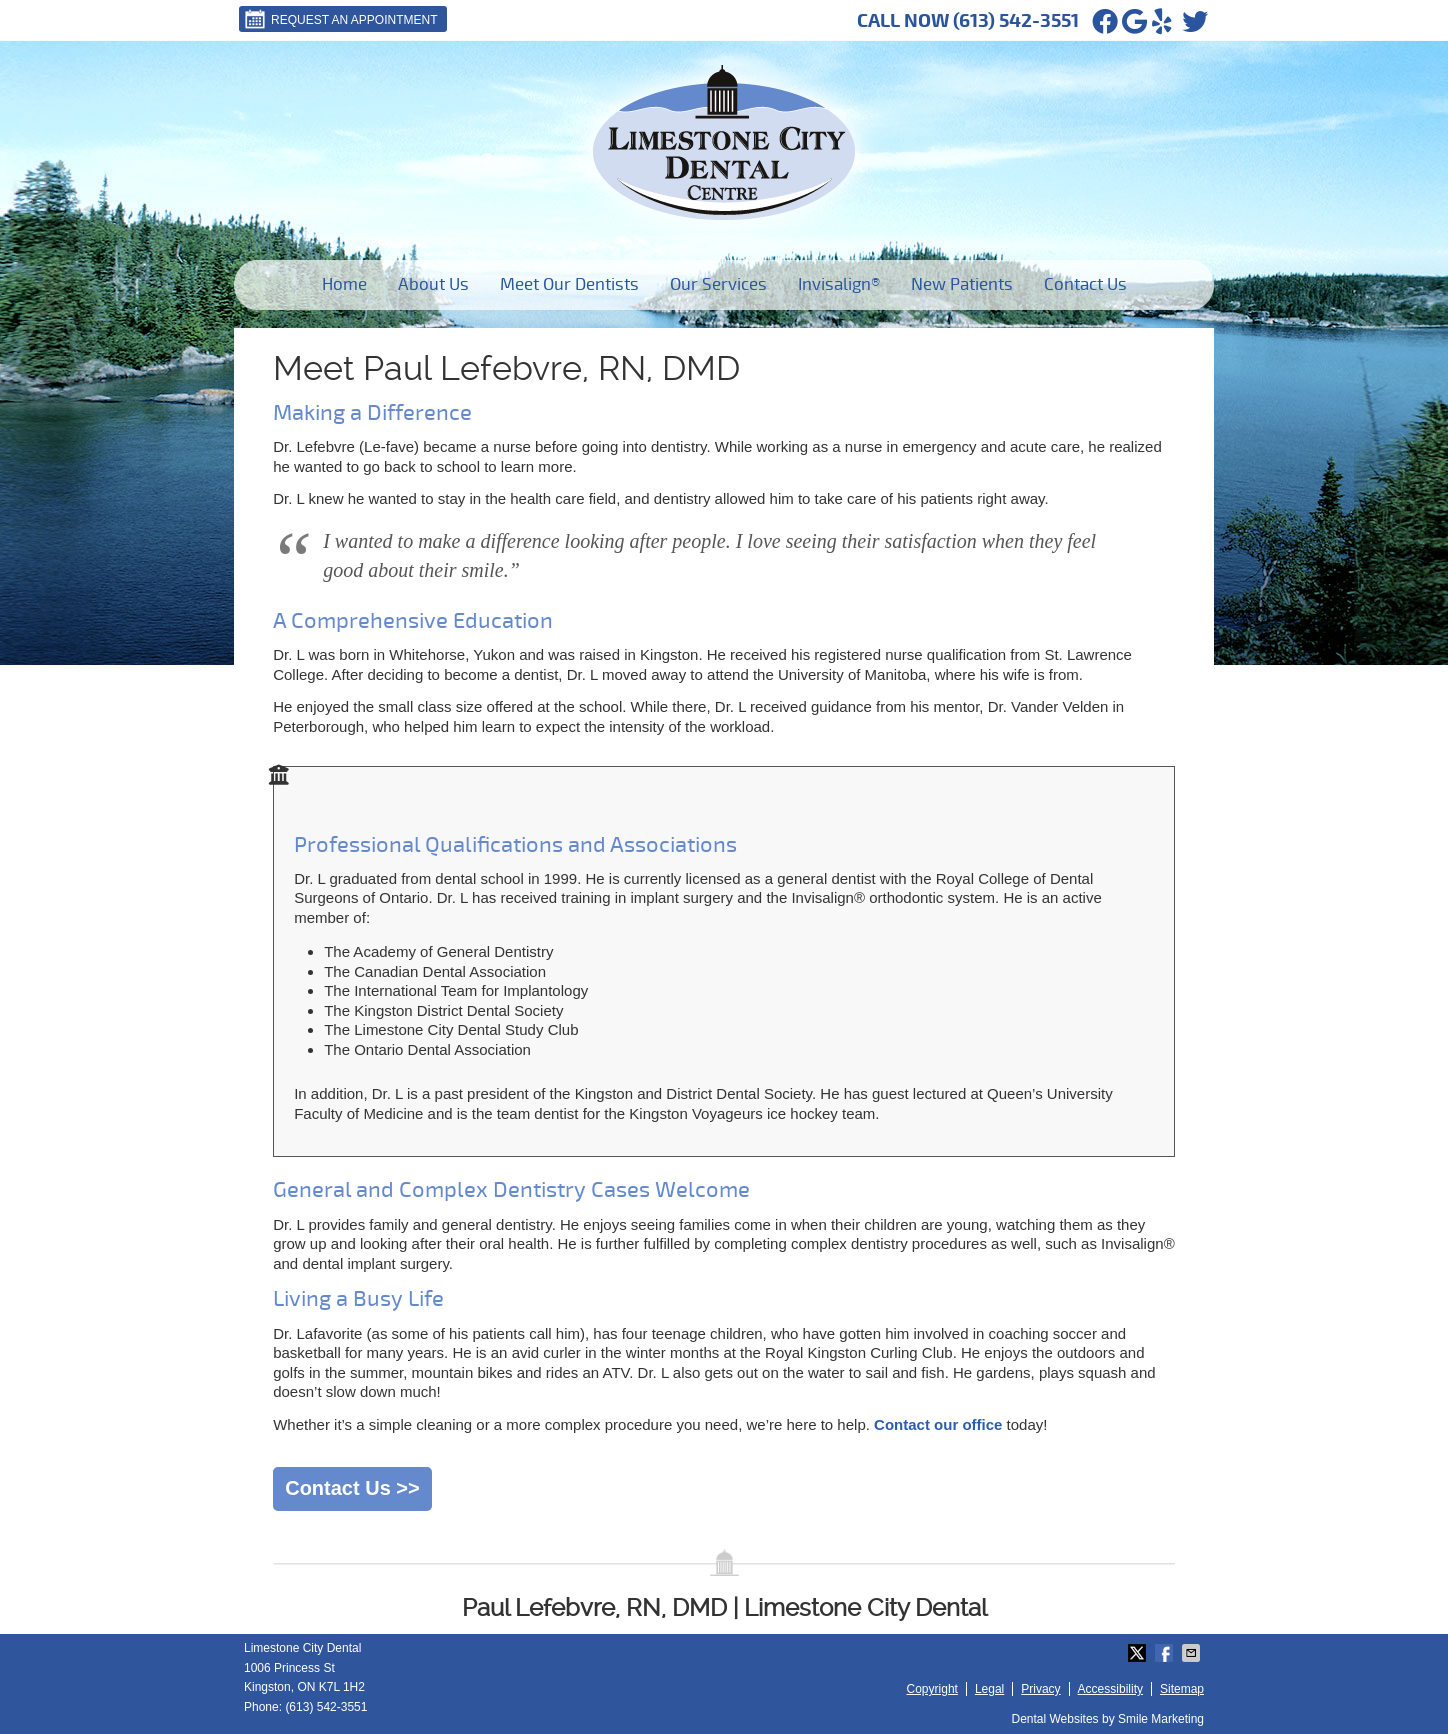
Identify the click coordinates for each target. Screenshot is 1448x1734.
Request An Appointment (340, 19)
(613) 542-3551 (1016, 21)
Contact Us (1085, 284)
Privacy (1040, 1689)
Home (344, 284)
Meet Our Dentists (569, 284)
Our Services (718, 284)
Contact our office (938, 1424)
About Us (433, 284)
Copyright (932, 1689)
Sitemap (1182, 1689)
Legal (989, 1689)
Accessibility (1110, 1689)
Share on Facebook (1166, 1653)
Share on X (1139, 1653)
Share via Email (1193, 1653)
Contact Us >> (352, 1488)
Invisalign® (839, 284)
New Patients (962, 284)
